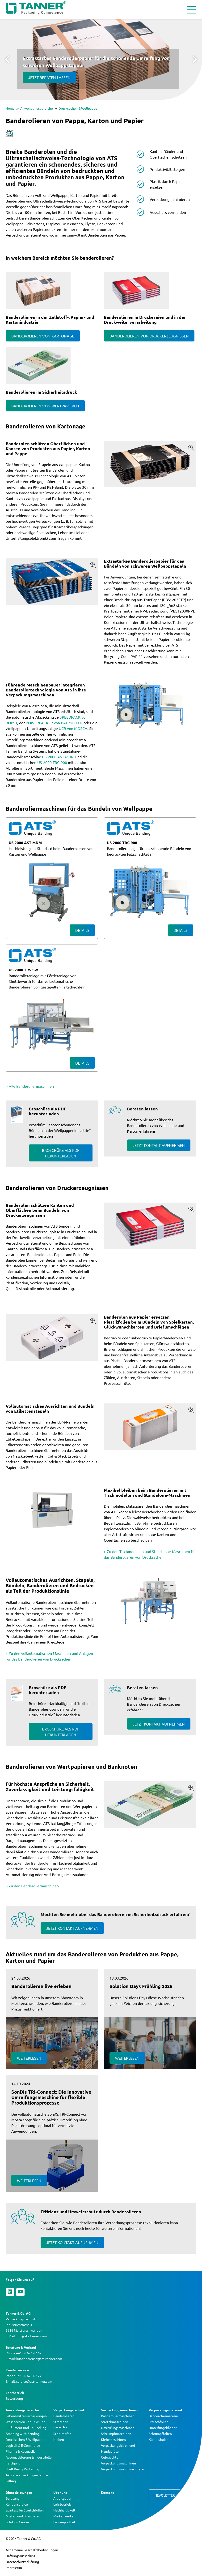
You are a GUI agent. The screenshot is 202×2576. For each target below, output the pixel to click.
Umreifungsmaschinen (118, 2427)
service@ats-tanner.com (34, 2381)
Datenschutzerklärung (22, 2561)
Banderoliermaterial (164, 2416)
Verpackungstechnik (69, 2410)
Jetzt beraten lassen (49, 77)
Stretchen (60, 2422)
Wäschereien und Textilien (25, 2422)
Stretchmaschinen (114, 2422)
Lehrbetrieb (62, 2504)
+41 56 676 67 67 (29, 2353)
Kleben (58, 2439)
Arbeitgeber (62, 2498)
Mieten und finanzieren (23, 2516)
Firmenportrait (64, 2522)
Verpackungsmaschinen (119, 2410)
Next (195, 59)
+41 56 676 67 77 (29, 2375)
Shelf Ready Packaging (22, 2469)
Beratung (13, 2498)
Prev (7, 59)
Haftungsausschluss (20, 2556)
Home (10, 108)
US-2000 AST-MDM (58, 756)
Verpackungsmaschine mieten (123, 2469)
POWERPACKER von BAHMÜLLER (54, 722)
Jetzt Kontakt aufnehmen (159, 1145)
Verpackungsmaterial (165, 2410)
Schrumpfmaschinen (116, 2433)
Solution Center (17, 2522)
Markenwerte (63, 2516)
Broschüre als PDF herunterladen (60, 1153)
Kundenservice (17, 2504)
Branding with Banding (23, 2433)
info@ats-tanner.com (31, 2336)
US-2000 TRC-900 (52, 762)
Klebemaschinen (113, 2439)
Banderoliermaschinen (118, 2416)
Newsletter (165, 2495)
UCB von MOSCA (73, 728)
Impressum (14, 2567)
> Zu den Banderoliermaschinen (32, 1885)
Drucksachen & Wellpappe (78, 108)
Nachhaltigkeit (64, 2510)
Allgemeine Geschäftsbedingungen (32, 2550)
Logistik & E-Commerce (23, 2445)
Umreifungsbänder (163, 2427)
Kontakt (107, 2492)
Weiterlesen (29, 2058)
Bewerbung (14, 2398)
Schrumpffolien (160, 2433)
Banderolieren (64, 2416)
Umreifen (60, 2427)
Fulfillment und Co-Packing (26, 2427)
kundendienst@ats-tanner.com (39, 2358)
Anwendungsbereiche (36, 108)
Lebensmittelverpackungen (26, 2416)
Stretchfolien (158, 2422)
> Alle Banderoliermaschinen (30, 1086)
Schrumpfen (62, 2433)
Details (82, 930)
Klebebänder (158, 2439)
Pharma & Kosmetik (20, 2451)
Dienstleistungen (19, 2492)
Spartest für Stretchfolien (25, 2510)
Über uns (60, 2492)
